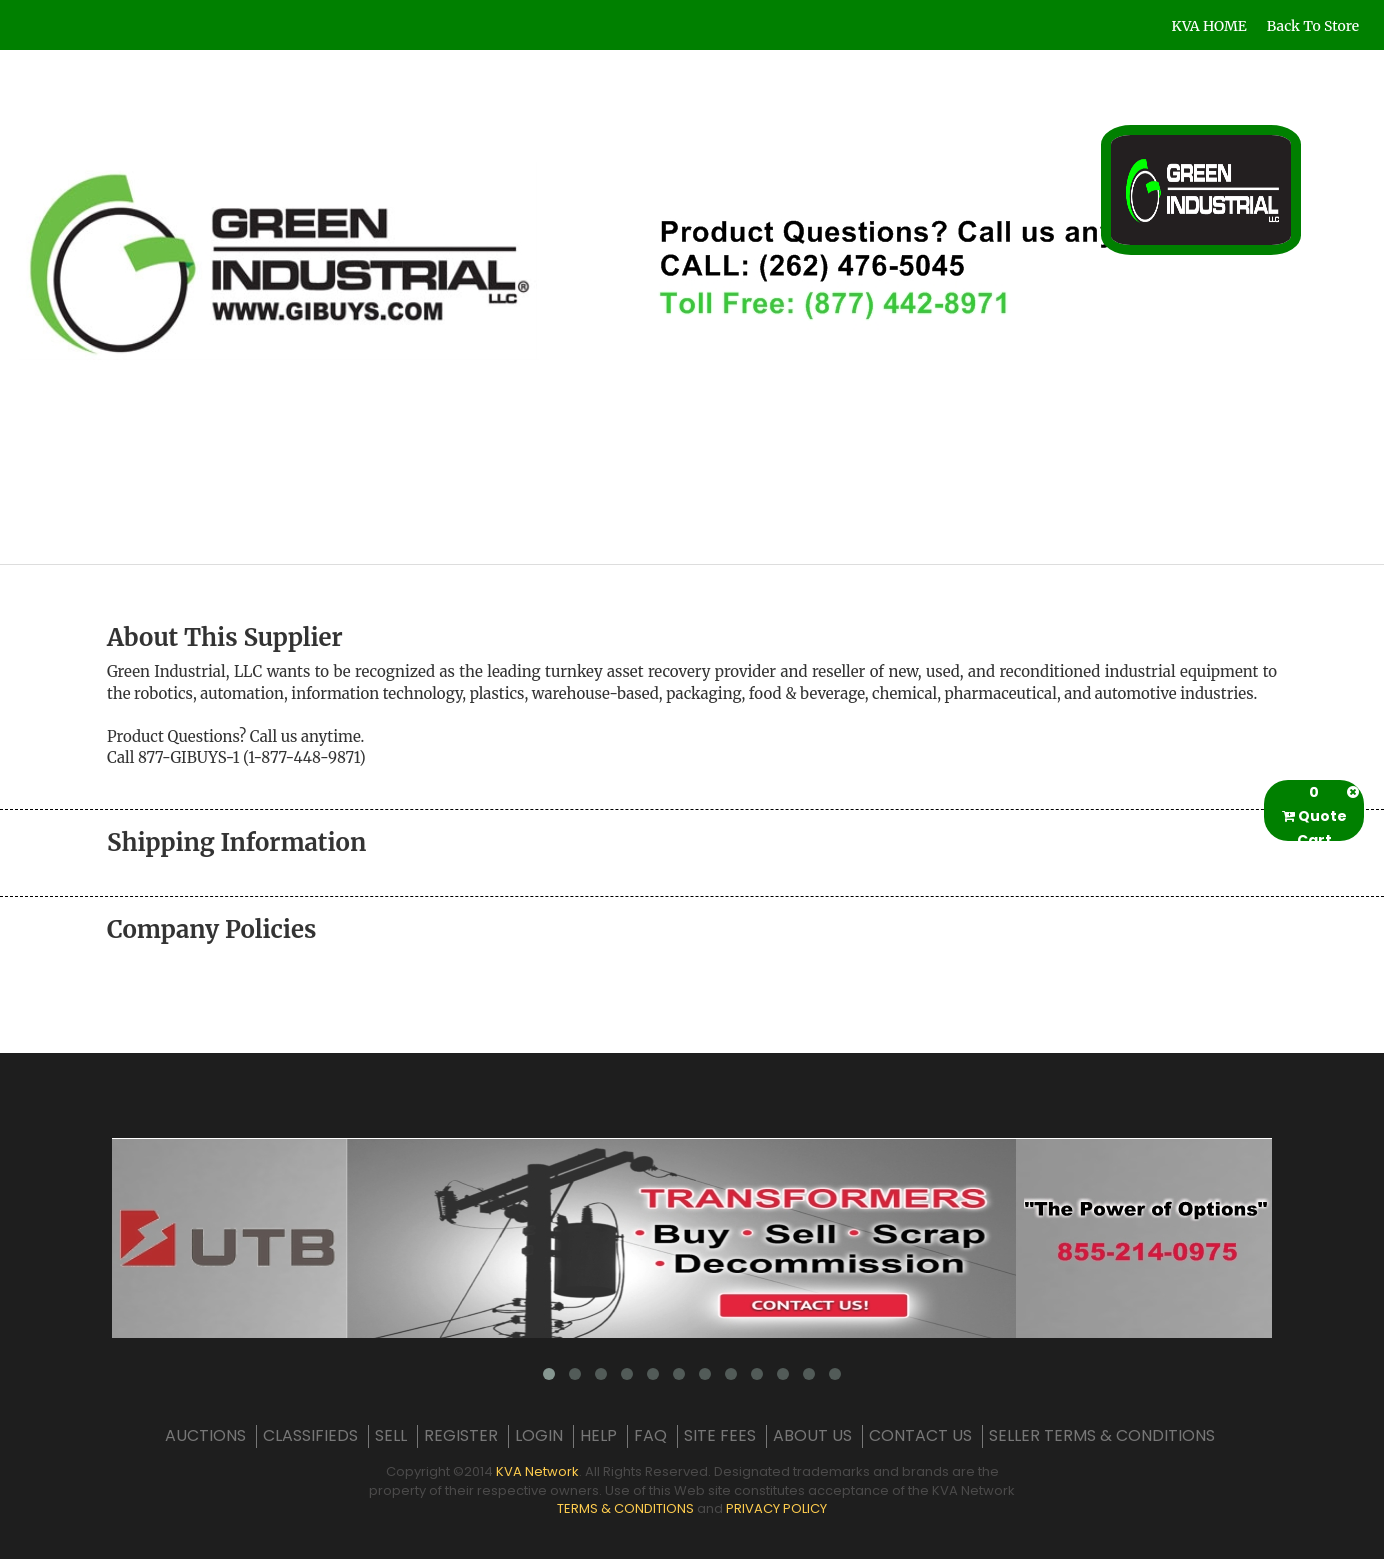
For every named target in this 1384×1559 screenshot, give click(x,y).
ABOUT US (812, 1436)
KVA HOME (1209, 26)
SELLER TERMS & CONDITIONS (1102, 1436)
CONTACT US (920, 1436)
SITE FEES (720, 1436)
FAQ (650, 1436)
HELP (598, 1436)
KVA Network (537, 1471)
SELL (391, 1436)
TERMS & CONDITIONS (625, 1508)
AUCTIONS (205, 1436)
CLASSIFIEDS (310, 1436)
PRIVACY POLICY (776, 1508)
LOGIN (539, 1436)
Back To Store (1313, 26)
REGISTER (461, 1436)
